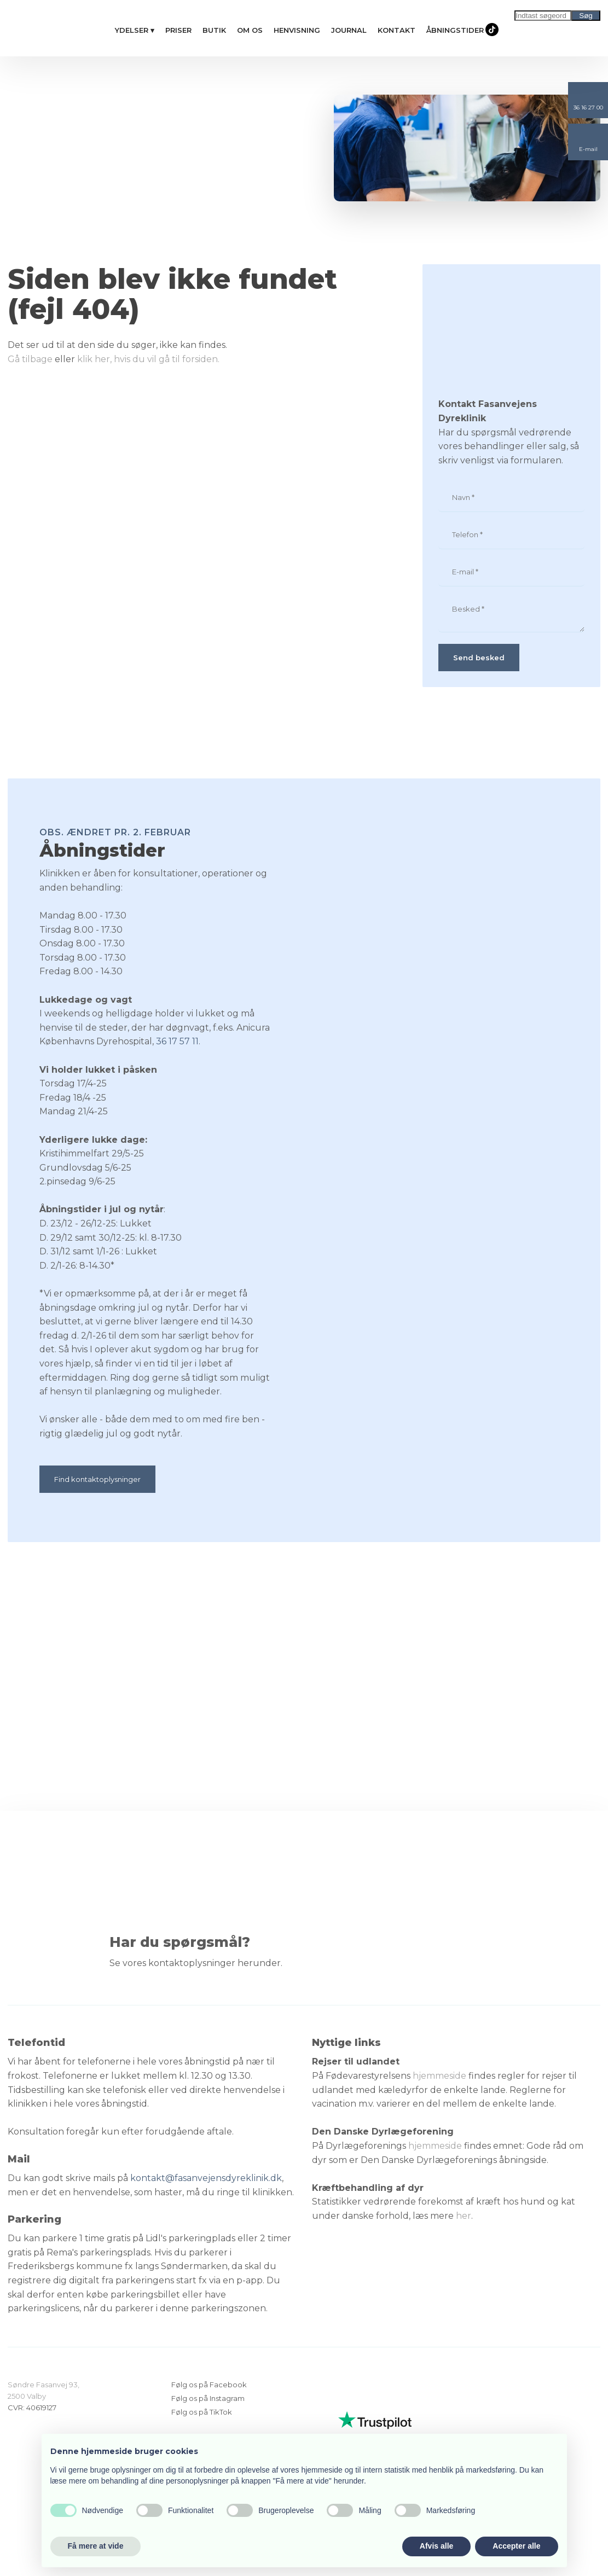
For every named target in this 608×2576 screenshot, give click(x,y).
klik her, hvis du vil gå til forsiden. (148, 359)
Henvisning (297, 30)
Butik (214, 30)
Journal (349, 30)
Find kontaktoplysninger (97, 1479)
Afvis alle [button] (436, 2546)
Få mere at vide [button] (96, 2546)
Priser (178, 30)
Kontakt (396, 30)
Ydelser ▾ (134, 30)
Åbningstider (455, 30)
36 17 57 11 (177, 1041)
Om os (250, 30)
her (463, 2216)
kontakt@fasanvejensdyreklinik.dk (206, 2178)
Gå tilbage (30, 359)
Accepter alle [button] (516, 2546)
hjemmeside (439, 2076)
